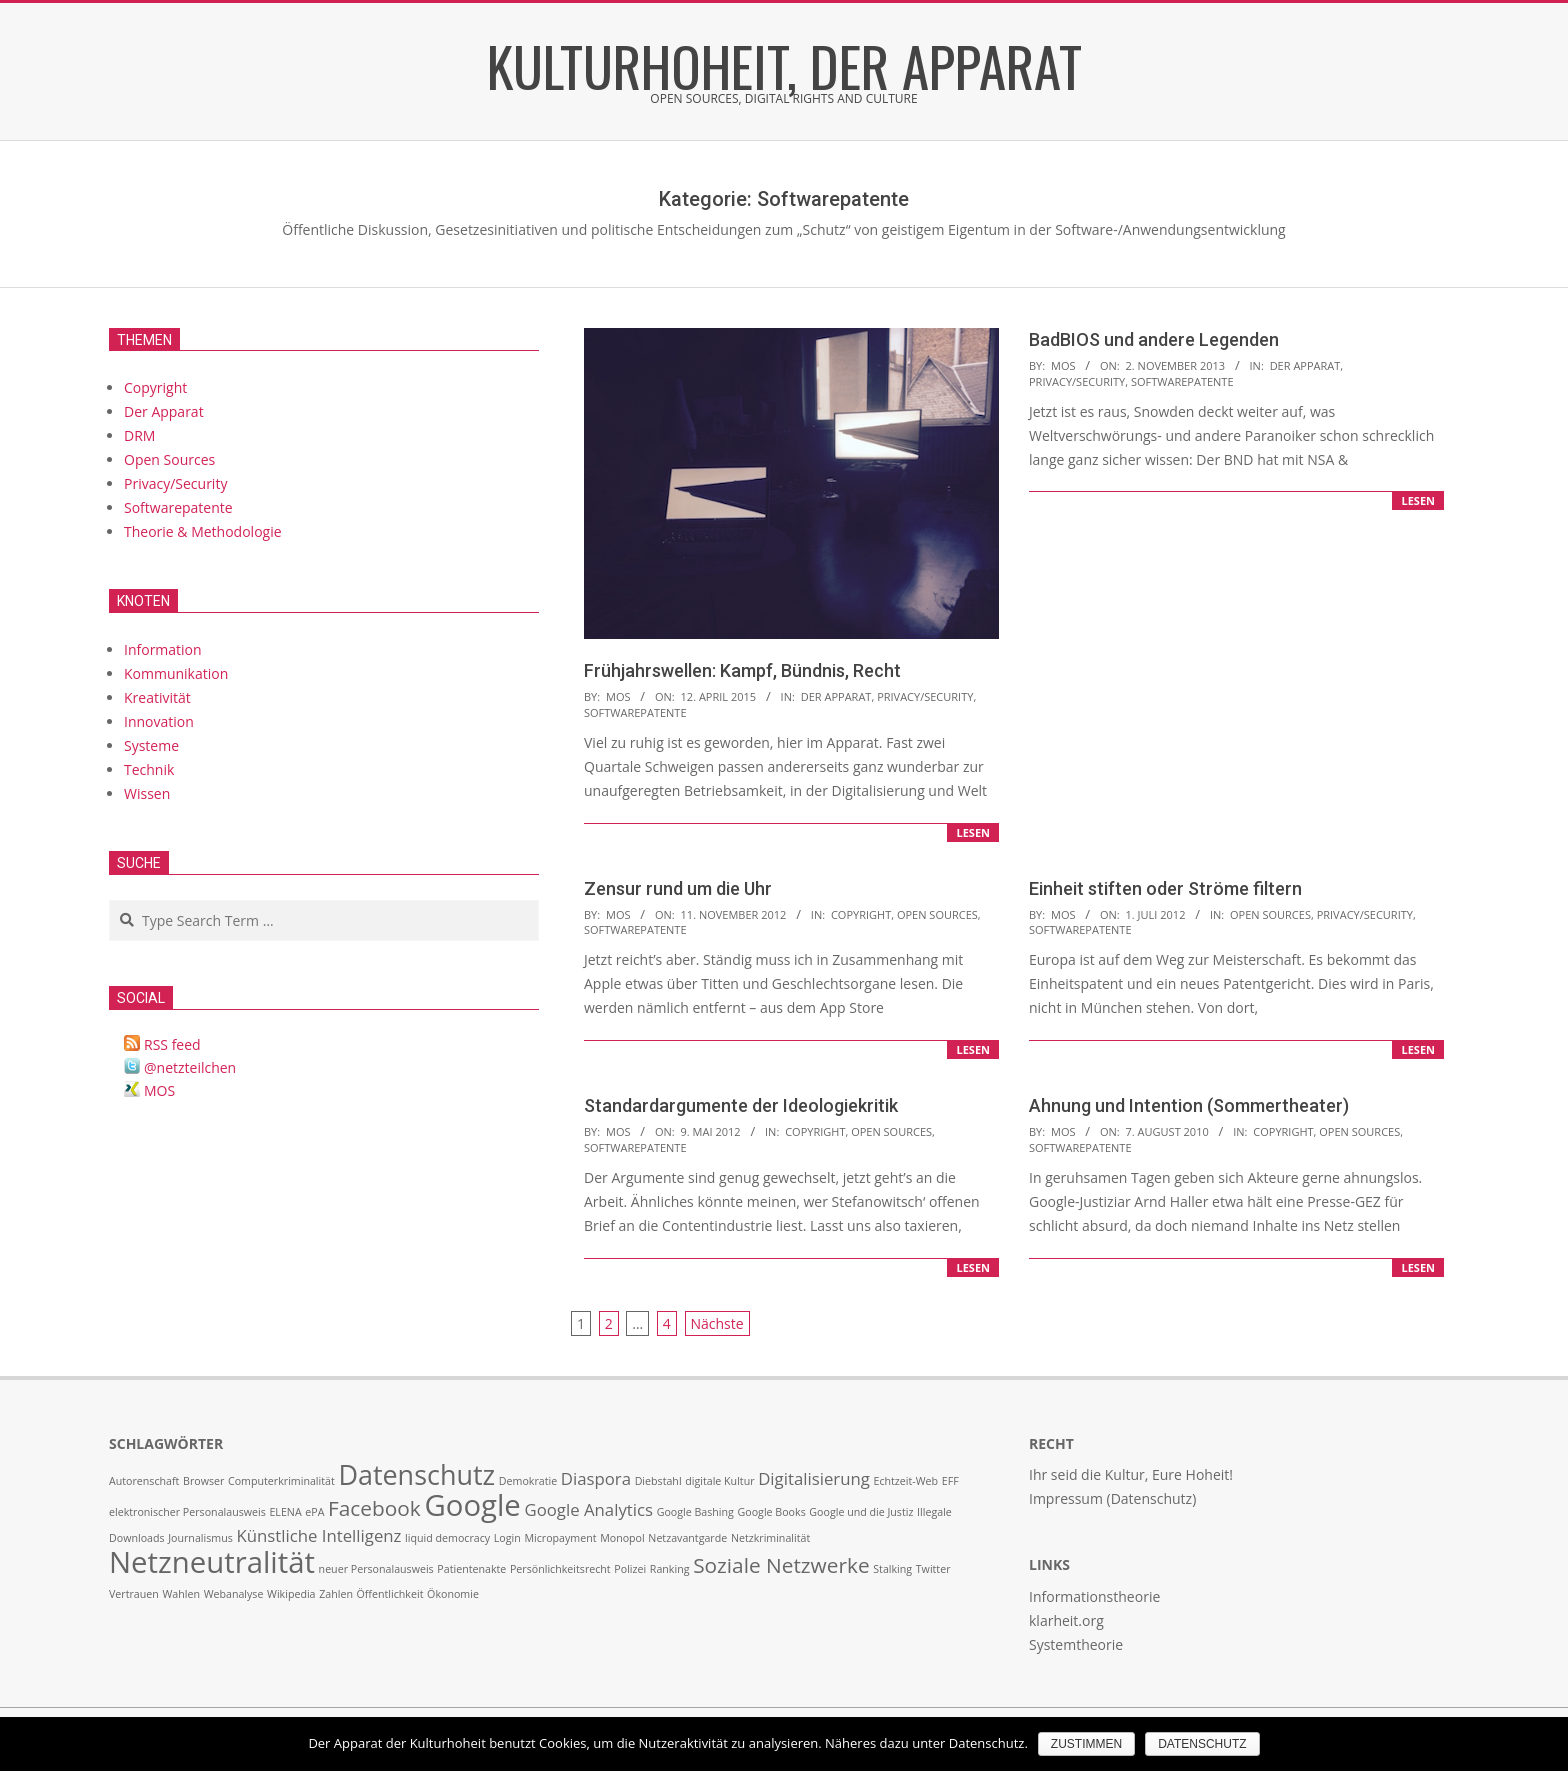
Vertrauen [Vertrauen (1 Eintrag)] (134, 1594)
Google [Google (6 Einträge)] (472, 1505)
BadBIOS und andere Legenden (1154, 339)
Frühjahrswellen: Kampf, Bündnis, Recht (742, 670)
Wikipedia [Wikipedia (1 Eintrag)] (291, 1594)
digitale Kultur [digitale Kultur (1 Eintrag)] (719, 1481)
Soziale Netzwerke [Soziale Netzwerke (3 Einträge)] (781, 1565)
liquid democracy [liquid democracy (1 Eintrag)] (447, 1538)
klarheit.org (1066, 1620)
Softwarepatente (635, 712)
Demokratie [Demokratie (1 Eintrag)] (528, 1481)
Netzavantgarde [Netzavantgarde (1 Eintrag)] (687, 1538)
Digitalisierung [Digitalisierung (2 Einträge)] (814, 1478)
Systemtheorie (1076, 1644)
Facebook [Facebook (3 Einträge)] (374, 1508)
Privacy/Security (925, 696)
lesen (973, 832)
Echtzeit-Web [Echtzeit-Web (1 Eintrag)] (905, 1481)
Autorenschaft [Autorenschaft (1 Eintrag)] (144, 1481)
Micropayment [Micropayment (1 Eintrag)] (560, 1538)
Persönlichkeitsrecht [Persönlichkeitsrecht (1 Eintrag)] (560, 1569)
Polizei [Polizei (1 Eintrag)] (630, 1569)
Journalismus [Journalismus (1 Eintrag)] (200, 1538)
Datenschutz (1202, 1744)
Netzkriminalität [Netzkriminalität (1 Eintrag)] (770, 1538)
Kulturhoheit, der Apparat (784, 65)
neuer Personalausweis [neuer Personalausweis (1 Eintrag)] (376, 1569)
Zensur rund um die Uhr (678, 888)
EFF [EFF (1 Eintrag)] (950, 1481)
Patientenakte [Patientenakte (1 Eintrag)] (471, 1569)
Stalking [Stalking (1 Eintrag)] (892, 1569)
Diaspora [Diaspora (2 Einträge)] (596, 1478)
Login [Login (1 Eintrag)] (507, 1538)
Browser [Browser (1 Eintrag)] (203, 1481)
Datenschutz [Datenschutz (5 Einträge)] (416, 1474)
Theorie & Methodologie (203, 531)
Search (110, 901)
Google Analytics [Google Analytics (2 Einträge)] (588, 1509)
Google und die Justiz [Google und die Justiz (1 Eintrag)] (861, 1512)
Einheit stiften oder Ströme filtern (1165, 888)
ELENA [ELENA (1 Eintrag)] (285, 1512)
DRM (139, 435)
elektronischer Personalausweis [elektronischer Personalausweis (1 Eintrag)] (187, 1512)
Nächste (717, 1323)
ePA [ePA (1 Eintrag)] (314, 1512)
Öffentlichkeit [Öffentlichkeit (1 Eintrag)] (390, 1594)
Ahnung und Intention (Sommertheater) (1189, 1105)
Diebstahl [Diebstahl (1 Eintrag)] (658, 1481)
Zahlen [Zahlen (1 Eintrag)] (336, 1594)
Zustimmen (1086, 1744)
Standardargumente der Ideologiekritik (741, 1105)
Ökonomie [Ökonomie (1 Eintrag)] (453, 1594)
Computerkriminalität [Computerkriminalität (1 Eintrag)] (281, 1481)
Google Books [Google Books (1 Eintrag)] (772, 1512)
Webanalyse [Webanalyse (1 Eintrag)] (234, 1594)
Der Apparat (836, 696)
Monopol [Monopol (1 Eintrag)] (622, 1538)
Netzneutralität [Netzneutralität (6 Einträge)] (212, 1562)
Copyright (861, 914)
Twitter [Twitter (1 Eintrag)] (933, 1569)
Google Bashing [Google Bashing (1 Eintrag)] (695, 1512)
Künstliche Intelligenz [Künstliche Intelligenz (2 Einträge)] (318, 1535)
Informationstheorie (1094, 1596)
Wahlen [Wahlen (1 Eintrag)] (181, 1594)
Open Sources (937, 914)
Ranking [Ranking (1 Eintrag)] (670, 1569)
